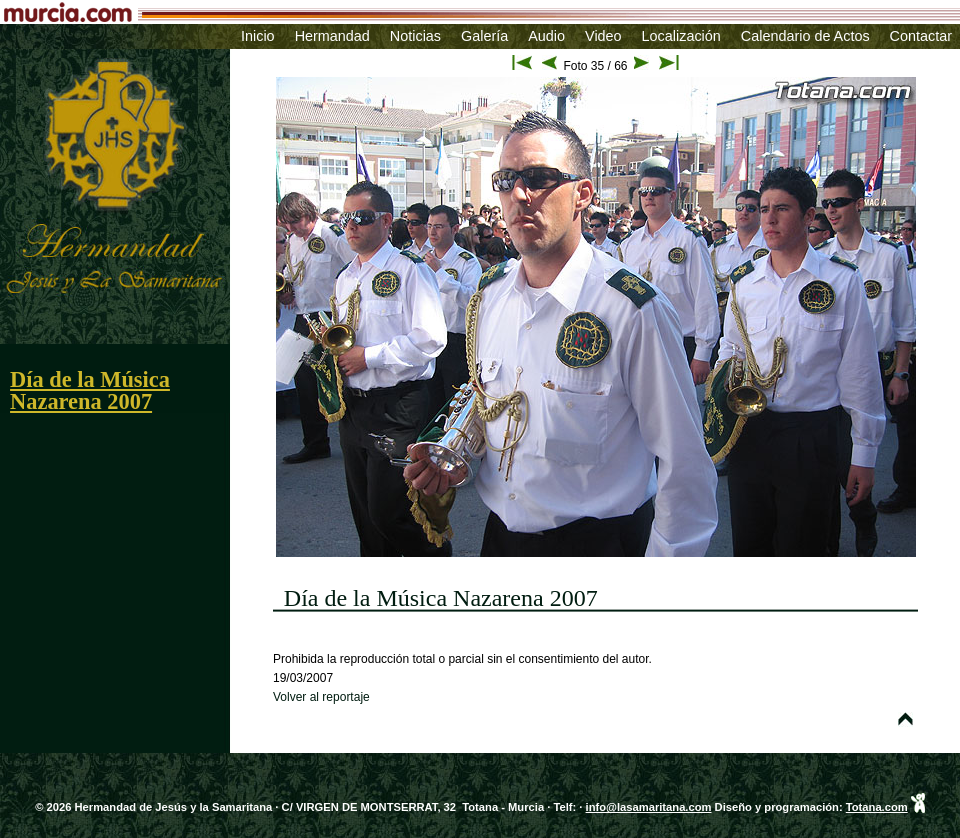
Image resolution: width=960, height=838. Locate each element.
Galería (484, 36)
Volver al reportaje (321, 697)
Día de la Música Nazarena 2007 (90, 390)
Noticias (415, 36)
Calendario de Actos (805, 36)
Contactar (921, 36)
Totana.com (877, 807)
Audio (546, 36)
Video (603, 36)
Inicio (258, 36)
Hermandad (332, 36)
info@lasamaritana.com (649, 807)
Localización (681, 36)
